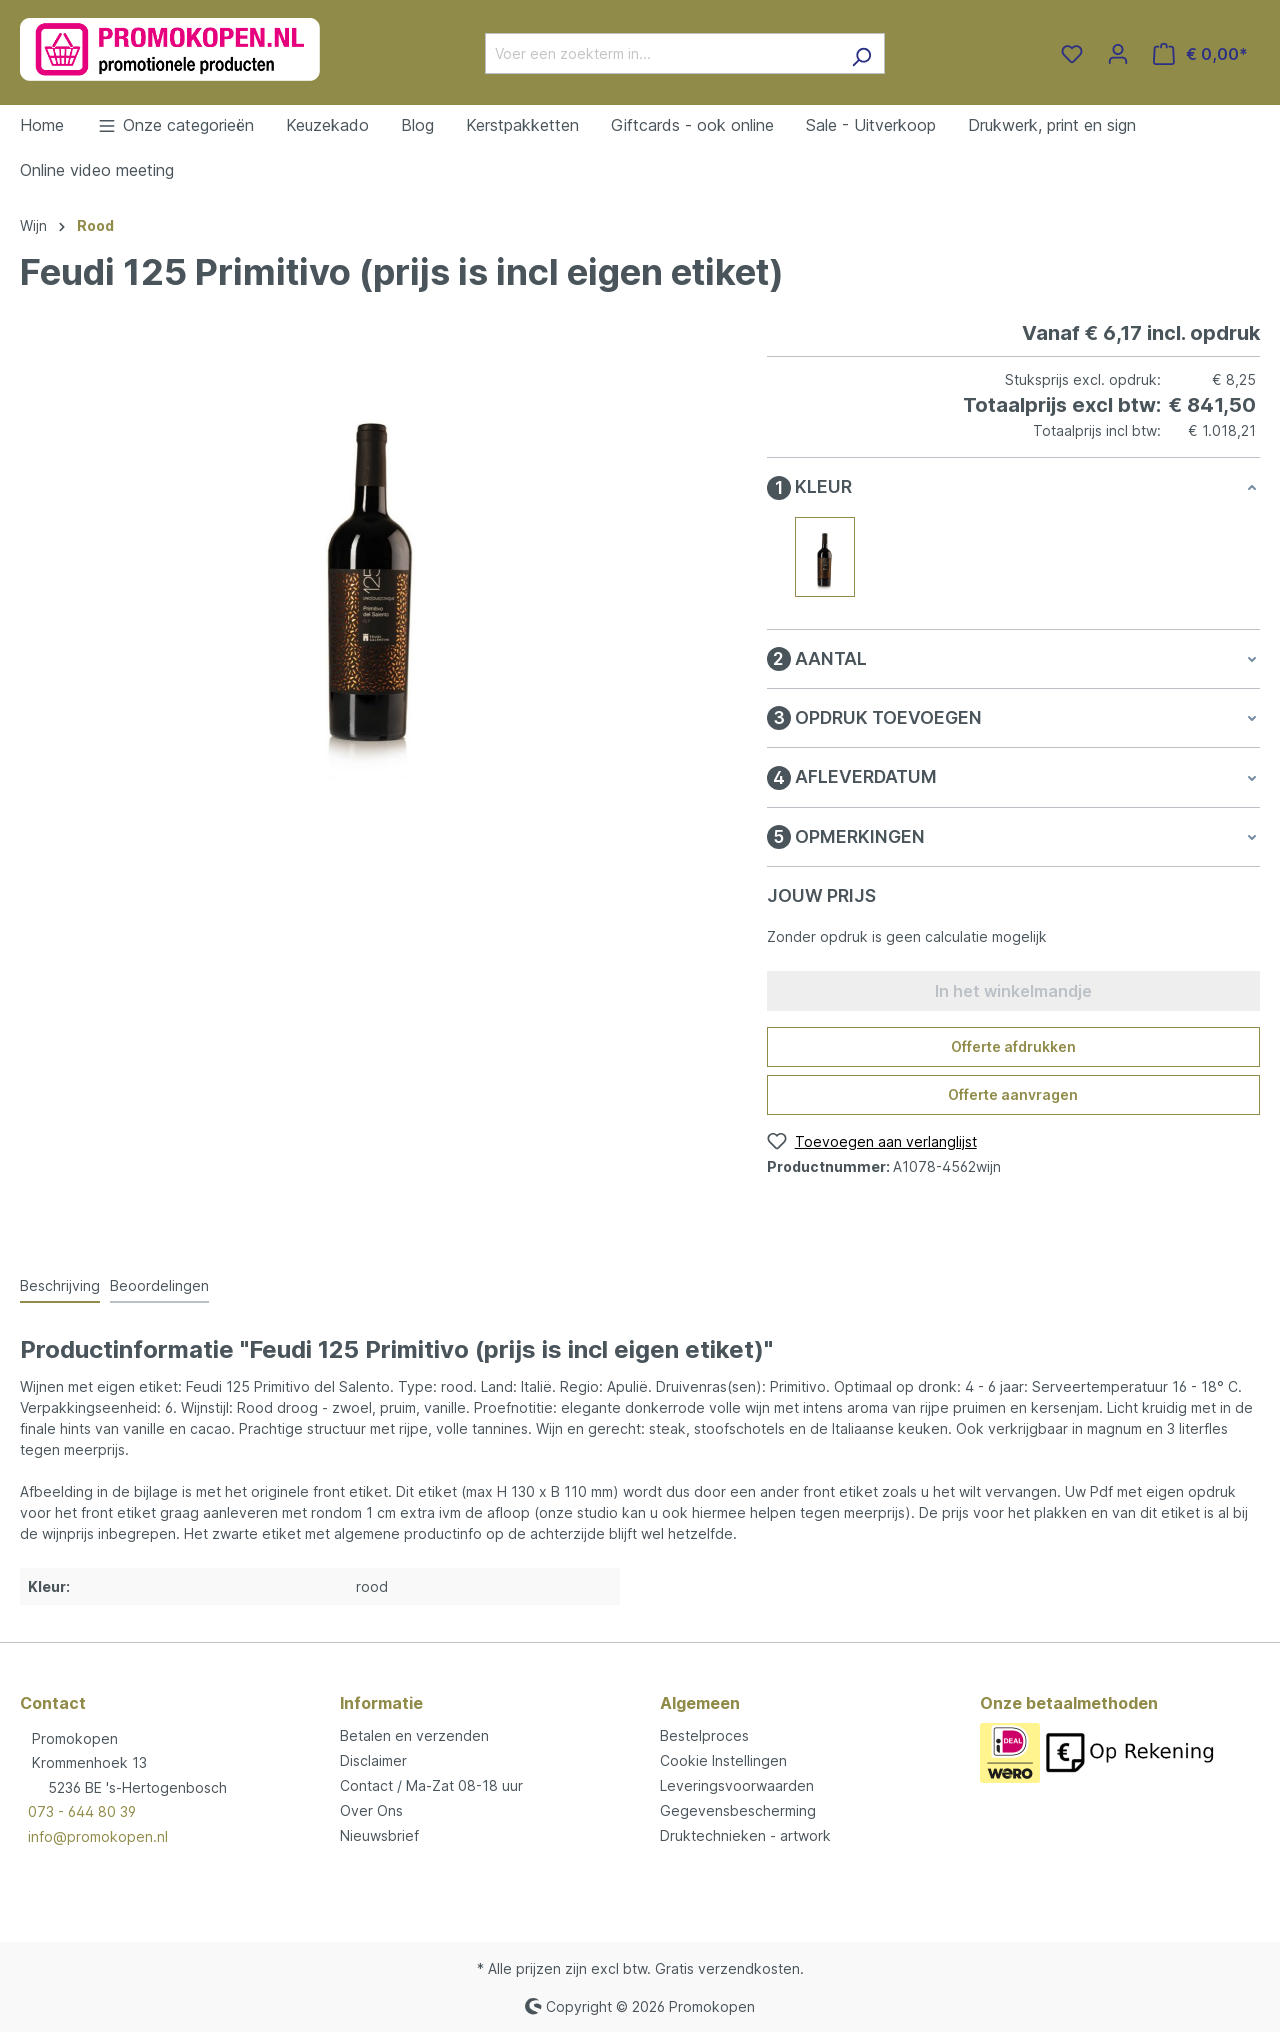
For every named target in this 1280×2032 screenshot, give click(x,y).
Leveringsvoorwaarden (737, 1785)
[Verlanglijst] (1072, 54)
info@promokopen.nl (98, 1836)
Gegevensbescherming (738, 1810)
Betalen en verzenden (414, 1735)
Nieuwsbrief (379, 1835)
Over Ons (371, 1810)
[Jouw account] (1118, 54)
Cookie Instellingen (723, 1760)
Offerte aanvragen (1013, 1094)
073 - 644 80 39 (82, 1811)
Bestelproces (704, 1735)
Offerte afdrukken (1013, 1046)
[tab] (60, 1286)
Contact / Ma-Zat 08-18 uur (431, 1785)
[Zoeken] (861, 53)
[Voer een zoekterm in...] (662, 53)
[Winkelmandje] (1200, 54)
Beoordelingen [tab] (159, 1285)
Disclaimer (373, 1760)
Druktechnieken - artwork (745, 1835)
